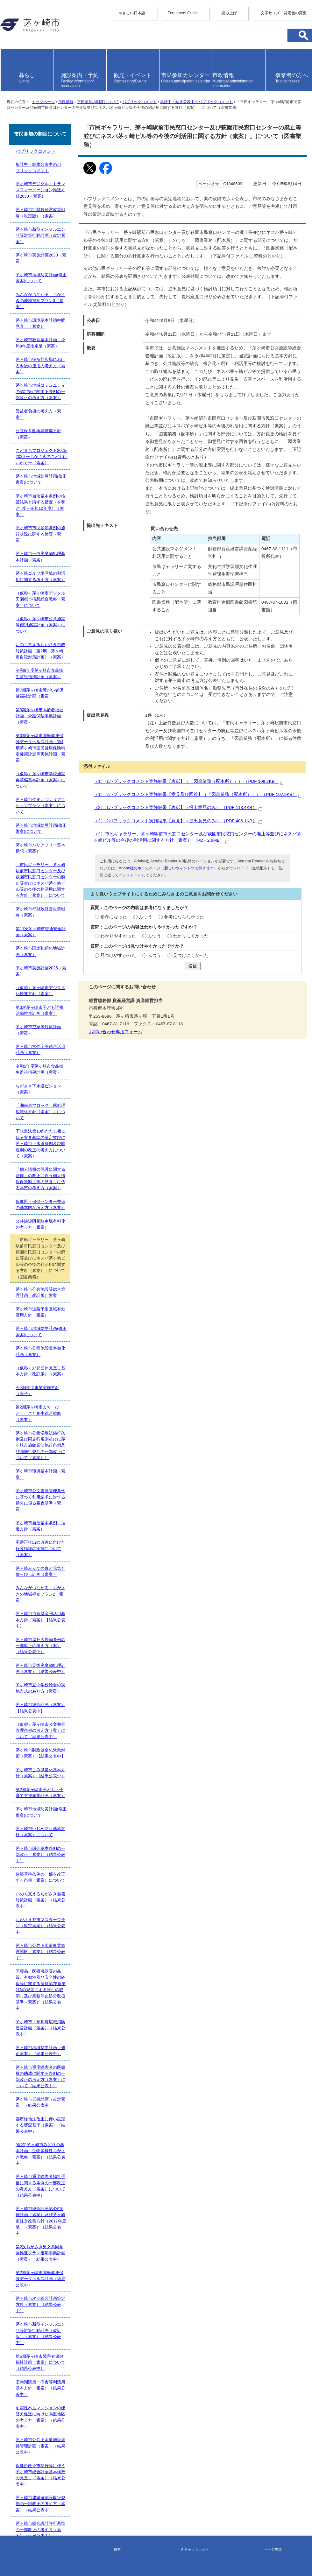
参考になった (27, 799)
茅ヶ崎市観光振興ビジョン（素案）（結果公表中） (57, 2384)
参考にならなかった (97, 799)
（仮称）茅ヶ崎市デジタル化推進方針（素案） (53, 1482)
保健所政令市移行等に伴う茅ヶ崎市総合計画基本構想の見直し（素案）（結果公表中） (91, 2328)
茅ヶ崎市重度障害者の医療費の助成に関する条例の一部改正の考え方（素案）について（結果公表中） (105, 2130)
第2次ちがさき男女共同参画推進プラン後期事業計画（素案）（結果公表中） (81, 2215)
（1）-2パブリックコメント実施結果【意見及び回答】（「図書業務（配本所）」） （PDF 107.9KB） (118, 681)
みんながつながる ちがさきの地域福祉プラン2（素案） (63, 1841)
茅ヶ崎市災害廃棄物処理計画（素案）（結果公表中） (60, 1884)
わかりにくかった (103, 823)
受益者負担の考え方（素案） (37, 1137)
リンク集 (9, 2524)
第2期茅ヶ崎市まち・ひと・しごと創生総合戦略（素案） (63, 1743)
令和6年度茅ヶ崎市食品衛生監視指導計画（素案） (56, 1292)
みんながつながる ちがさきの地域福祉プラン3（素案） (63, 1066)
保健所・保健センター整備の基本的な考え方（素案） (60, 1609)
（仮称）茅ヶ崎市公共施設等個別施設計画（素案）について (66, 1264)
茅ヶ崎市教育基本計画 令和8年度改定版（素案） (56, 1095)
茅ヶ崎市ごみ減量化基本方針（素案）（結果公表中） (60, 1954)
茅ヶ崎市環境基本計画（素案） (39, 1771)
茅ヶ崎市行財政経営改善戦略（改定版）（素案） (55, 1010)
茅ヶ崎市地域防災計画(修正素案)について (49, 1052)
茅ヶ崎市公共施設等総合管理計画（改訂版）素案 (55, 1658)
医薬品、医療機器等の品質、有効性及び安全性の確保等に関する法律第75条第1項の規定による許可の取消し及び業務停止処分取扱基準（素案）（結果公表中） (154, 2085)
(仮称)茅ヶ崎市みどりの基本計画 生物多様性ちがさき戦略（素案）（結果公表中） (88, 2172)
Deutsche (9, 55)
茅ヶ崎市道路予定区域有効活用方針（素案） (51, 1672)
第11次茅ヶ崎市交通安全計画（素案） (45, 1440)
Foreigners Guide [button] (16, 23)
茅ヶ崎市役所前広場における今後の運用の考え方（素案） (64, 1109)
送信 (156, 861)
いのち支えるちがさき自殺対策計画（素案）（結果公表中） (66, 2039)
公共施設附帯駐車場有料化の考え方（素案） (51, 1623)
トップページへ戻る (20, 2496)
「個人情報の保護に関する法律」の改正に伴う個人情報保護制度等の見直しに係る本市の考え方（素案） (107, 1595)
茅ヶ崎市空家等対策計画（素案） (41, 1510)
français (7, 50)
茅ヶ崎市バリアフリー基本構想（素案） (47, 1391)
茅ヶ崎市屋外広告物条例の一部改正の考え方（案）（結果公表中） (72, 1870)
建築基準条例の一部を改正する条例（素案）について (60, 2025)
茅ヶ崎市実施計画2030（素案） (39, 1038)
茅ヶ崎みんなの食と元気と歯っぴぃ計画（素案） (55, 1827)
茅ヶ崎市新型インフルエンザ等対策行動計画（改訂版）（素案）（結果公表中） (84, 2257)
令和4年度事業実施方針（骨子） (40, 1728)
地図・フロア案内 (15, 2562)
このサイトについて (20, 2518)
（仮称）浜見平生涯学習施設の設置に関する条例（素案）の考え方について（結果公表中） (95, 2413)
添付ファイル (19, 655)
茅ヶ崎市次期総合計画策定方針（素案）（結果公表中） (62, 2243)
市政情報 (60, 156)
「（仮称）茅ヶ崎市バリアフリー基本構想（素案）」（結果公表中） (74, 2370)
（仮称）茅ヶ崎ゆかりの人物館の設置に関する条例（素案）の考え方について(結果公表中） (95, 2427)
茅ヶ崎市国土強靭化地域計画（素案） (45, 1454)
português (9, 69)
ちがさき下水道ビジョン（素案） (41, 1553)
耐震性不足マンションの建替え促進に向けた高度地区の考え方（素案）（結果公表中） (91, 2300)
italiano (7, 60)
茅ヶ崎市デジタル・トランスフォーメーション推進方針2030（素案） (74, 996)
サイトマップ (13, 2507)
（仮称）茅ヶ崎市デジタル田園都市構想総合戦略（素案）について (72, 1250)
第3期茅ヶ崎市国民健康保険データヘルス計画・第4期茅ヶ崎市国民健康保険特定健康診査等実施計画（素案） (111, 1335)
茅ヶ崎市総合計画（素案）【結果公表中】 (49, 1912)
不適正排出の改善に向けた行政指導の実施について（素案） (66, 1813)
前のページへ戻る (18, 2490)
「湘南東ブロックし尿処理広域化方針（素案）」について (64, 1567)
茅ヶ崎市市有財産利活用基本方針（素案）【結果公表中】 (64, 1856)
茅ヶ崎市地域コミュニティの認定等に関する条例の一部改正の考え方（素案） (82, 1123)
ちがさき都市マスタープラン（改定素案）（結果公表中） (64, 2053)
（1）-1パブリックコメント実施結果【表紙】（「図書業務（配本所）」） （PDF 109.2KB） (109, 669)
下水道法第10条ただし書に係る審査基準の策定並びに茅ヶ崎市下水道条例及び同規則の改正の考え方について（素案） (120, 1581)
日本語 (6, 74)
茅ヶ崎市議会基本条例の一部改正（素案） (49, 2469)
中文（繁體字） (15, 39)
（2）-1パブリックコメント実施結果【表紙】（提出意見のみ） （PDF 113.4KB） (98, 694)
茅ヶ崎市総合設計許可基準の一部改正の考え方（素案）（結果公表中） (76, 2356)
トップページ (38, 156)
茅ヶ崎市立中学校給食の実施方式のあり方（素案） (57, 1898)
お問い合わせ (11, 2568)
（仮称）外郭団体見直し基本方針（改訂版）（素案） (60, 1714)
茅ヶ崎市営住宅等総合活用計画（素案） (47, 1525)
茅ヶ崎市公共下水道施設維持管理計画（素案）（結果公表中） (68, 2314)
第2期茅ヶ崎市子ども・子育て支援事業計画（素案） (59, 1969)
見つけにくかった (103, 847)
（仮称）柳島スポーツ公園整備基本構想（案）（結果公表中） (68, 2455)
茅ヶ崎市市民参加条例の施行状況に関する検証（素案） (62, 1208)
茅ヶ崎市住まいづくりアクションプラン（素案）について (64, 1363)
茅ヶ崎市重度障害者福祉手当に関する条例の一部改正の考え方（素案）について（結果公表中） (99, 2187)
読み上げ (13, 83)
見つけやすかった (32, 847)
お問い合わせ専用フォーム (30, 926)
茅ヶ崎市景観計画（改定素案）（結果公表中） (53, 2144)
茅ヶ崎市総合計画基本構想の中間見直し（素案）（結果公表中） (70, 2398)
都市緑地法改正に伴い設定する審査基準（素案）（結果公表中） (70, 2158)
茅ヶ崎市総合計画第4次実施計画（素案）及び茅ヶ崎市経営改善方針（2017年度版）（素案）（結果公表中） (111, 2201)
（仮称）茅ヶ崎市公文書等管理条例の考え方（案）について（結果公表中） (80, 1926)
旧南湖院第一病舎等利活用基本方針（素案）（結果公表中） (66, 2285)
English (7, 28)
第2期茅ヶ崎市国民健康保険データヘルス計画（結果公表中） (67, 2229)
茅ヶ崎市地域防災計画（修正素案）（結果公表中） (57, 2116)
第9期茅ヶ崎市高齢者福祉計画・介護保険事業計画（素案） (65, 1321)
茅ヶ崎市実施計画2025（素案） (39, 1468)
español (7, 64)
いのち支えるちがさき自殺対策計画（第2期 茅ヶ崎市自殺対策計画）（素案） (83, 1278)
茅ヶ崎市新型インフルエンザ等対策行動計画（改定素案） (64, 1024)
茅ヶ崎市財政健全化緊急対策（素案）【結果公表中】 (60, 1940)
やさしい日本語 (15, 18)
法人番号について (67, 2556)
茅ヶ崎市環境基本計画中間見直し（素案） (49, 1081)
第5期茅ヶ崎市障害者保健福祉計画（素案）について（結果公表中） (73, 2271)
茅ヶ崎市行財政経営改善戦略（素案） (45, 1426)
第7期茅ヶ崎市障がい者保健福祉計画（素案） (52, 1307)
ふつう (59, 799)
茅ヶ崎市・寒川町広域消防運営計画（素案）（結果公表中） (66, 2102)
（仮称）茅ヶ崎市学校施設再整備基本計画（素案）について (66, 1349)
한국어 (6, 45)
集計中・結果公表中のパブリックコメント (191, 156)
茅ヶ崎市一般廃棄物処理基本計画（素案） (49, 1222)
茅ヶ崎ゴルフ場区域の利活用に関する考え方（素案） (60, 1236)
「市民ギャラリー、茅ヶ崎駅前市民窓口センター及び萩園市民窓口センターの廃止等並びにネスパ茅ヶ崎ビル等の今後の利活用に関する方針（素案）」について (157, 1408)
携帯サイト (11, 2501)
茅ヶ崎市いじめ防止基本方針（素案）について (53, 1997)
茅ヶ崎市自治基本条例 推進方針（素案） (49, 1799)
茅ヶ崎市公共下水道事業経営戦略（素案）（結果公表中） (64, 2067)
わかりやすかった (32, 823)
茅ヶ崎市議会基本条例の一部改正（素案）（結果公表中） (64, 2011)
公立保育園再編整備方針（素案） (41, 1151)
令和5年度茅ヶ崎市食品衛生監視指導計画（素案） (56, 1539)
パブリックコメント (134, 156)
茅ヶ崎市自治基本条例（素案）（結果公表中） (53, 2441)
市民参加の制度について (93, 156)
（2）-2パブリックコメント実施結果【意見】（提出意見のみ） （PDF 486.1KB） (98, 706)
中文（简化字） (15, 33)
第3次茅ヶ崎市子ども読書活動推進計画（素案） (54, 1496)
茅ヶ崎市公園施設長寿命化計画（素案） (47, 1700)
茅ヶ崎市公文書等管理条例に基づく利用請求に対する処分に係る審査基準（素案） (86, 1785)
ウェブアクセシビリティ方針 (29, 2513)
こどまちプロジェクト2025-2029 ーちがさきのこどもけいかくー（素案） (78, 1165)
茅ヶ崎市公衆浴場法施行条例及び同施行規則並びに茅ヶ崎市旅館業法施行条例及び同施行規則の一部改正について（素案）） (126, 1757)
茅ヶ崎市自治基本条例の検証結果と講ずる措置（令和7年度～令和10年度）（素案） (88, 1194)
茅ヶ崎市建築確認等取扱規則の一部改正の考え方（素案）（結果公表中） (78, 2342)
